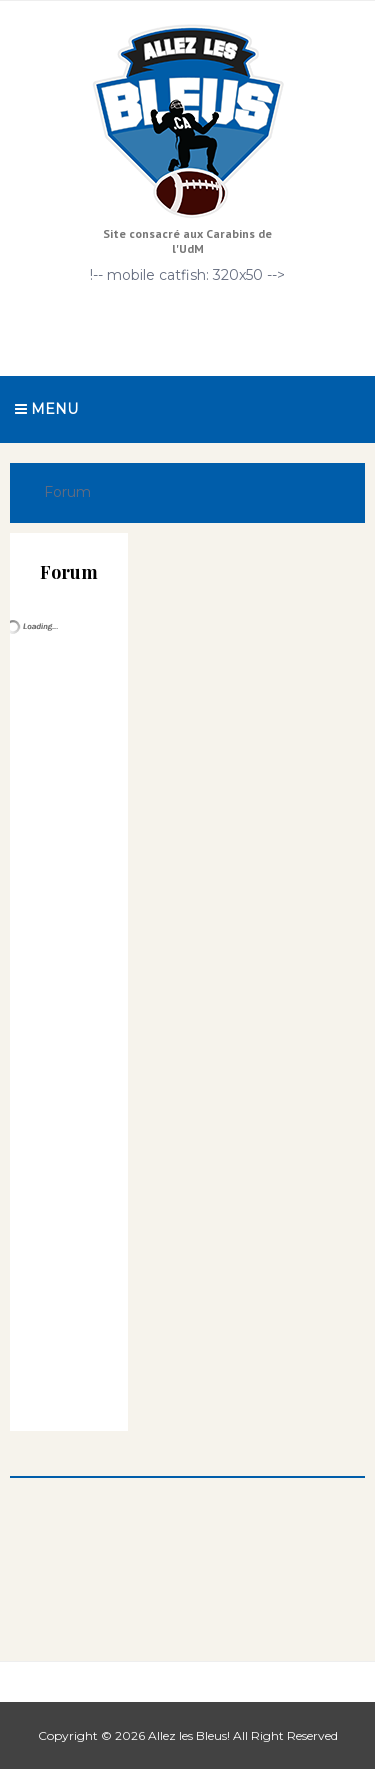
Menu (46, 409)
